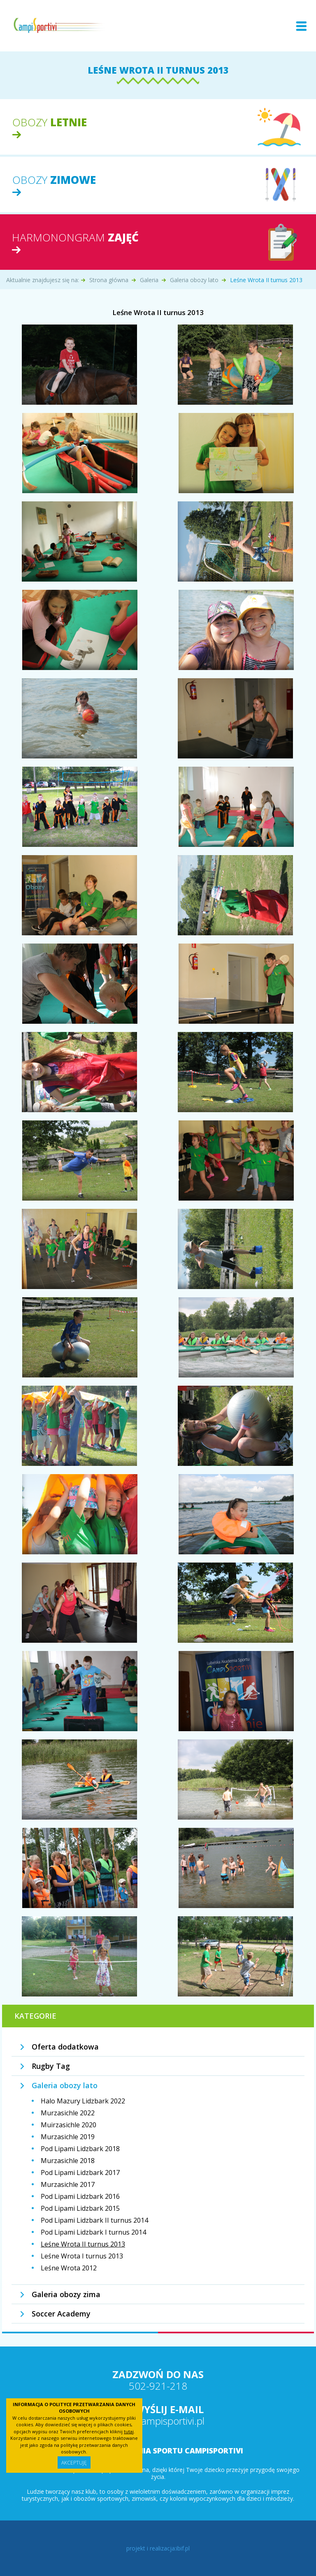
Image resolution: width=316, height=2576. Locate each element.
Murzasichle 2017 (68, 2184)
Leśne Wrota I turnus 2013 (82, 2256)
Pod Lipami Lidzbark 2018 (80, 2148)
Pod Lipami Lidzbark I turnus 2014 (93, 2232)
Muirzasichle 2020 (68, 2124)
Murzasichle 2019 (68, 2136)
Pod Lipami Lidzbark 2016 (80, 2196)
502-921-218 (158, 2386)
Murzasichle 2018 (68, 2160)
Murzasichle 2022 (68, 2112)
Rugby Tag (51, 2066)
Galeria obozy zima (66, 2294)
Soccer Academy (61, 2314)
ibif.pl (183, 2548)
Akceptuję (74, 2462)
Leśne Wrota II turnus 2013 (83, 2244)
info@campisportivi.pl (158, 2421)
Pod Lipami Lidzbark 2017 (80, 2172)
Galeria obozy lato (194, 280)
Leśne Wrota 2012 (69, 2267)
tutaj (129, 2431)
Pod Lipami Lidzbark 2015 (80, 2208)
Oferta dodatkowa (65, 2047)
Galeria (149, 280)
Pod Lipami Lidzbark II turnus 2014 (94, 2220)
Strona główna (108, 280)
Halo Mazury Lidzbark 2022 (83, 2100)
